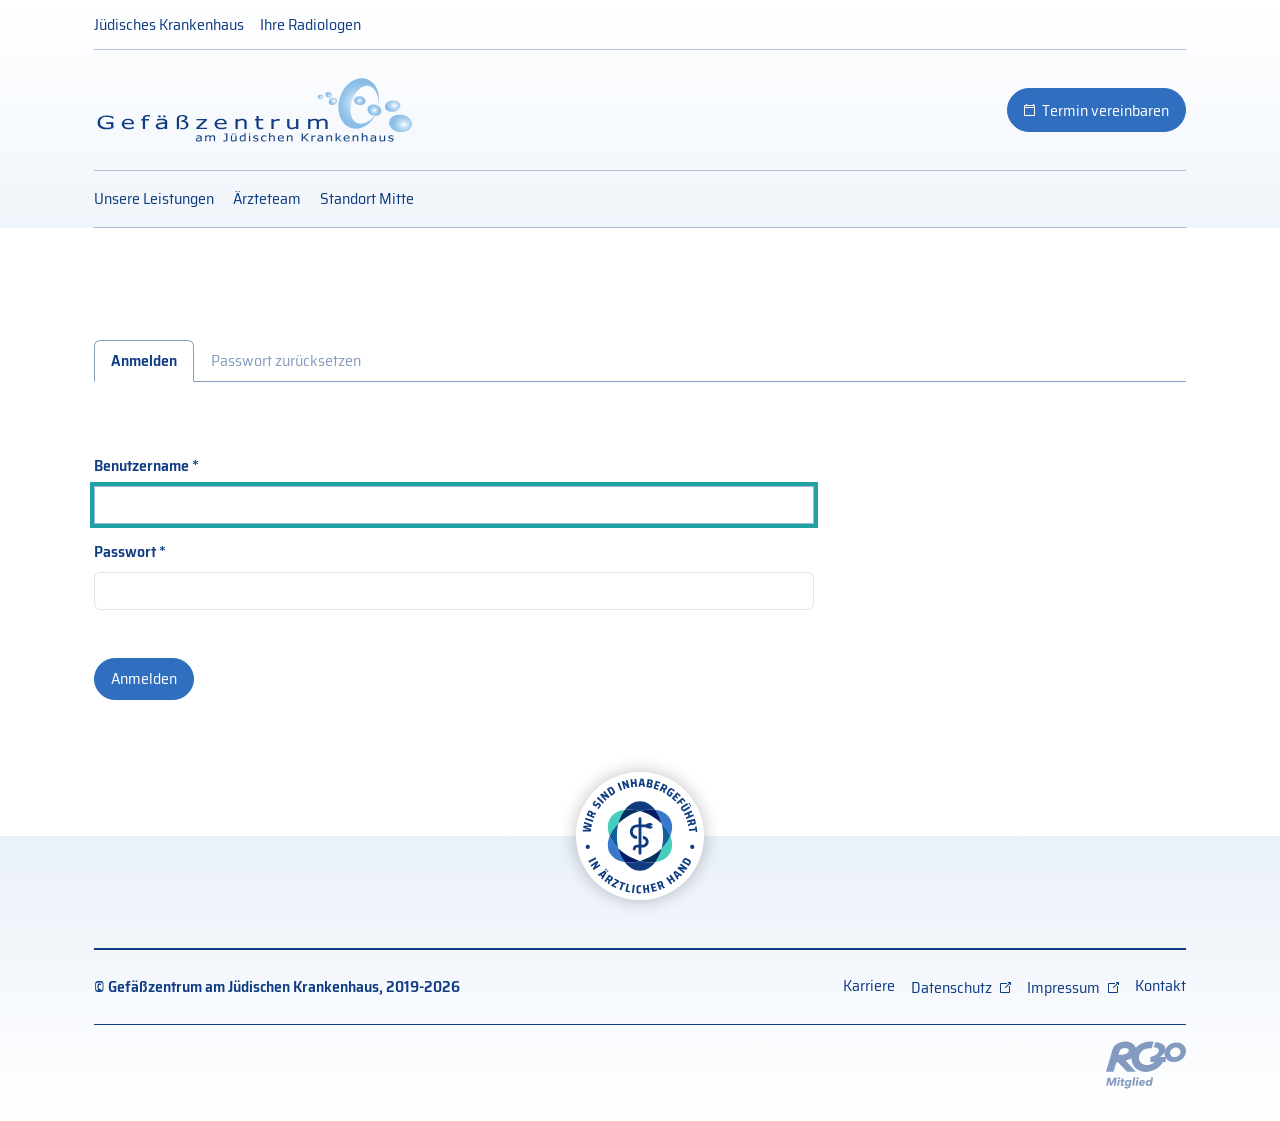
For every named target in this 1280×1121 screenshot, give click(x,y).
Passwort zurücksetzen (286, 360)
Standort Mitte (367, 198)
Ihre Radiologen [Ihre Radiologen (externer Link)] (310, 24)
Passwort (125, 552)
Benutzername (141, 466)
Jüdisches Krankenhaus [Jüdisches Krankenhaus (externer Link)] (169, 24)
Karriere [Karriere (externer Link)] (869, 985)
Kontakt (1160, 985)
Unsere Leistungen (154, 198)
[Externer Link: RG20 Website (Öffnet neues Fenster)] (1146, 1063)
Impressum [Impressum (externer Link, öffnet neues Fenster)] (1063, 987)
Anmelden (144, 360)
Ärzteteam (267, 198)
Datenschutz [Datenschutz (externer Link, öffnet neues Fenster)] (951, 987)
